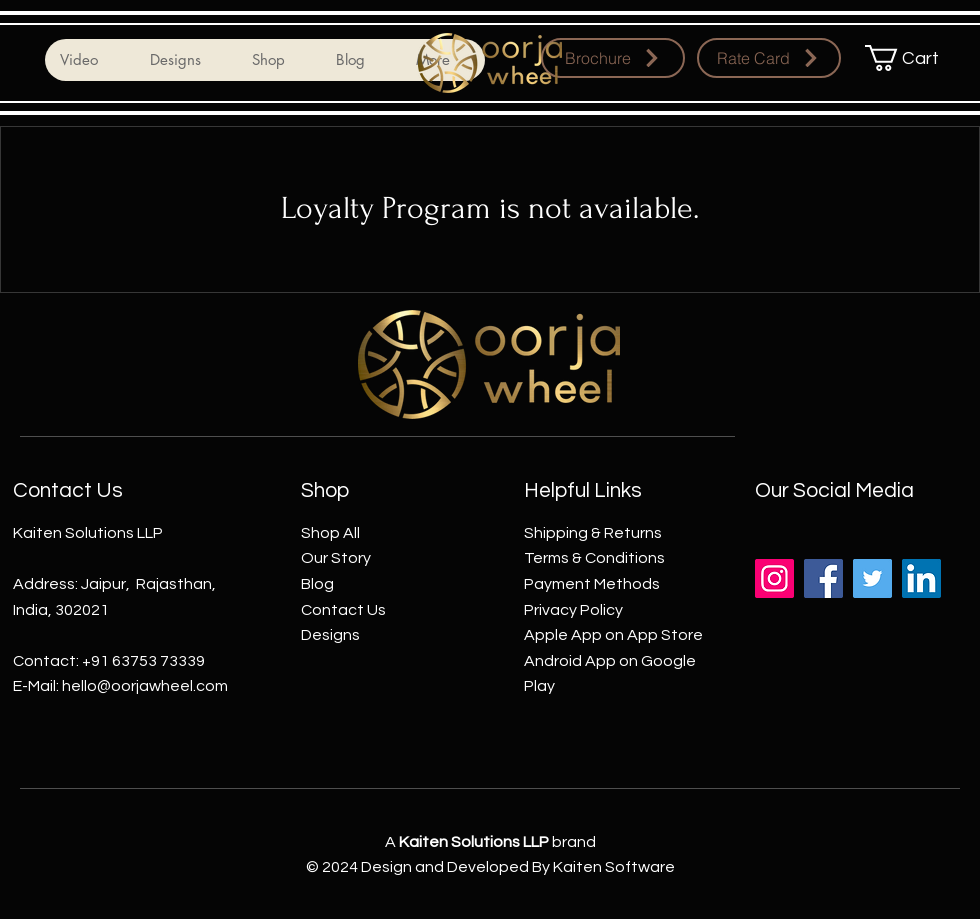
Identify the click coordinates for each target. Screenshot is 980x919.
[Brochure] (613, 58)
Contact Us (343, 610)
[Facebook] (823, 578)
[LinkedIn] (921, 578)
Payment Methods (592, 584)
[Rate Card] (769, 58)
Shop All (330, 533)
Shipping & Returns (593, 533)
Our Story (336, 558)
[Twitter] (872, 578)
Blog (317, 584)
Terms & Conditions (594, 558)
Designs (330, 635)
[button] (914, 58)
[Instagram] (774, 578)
